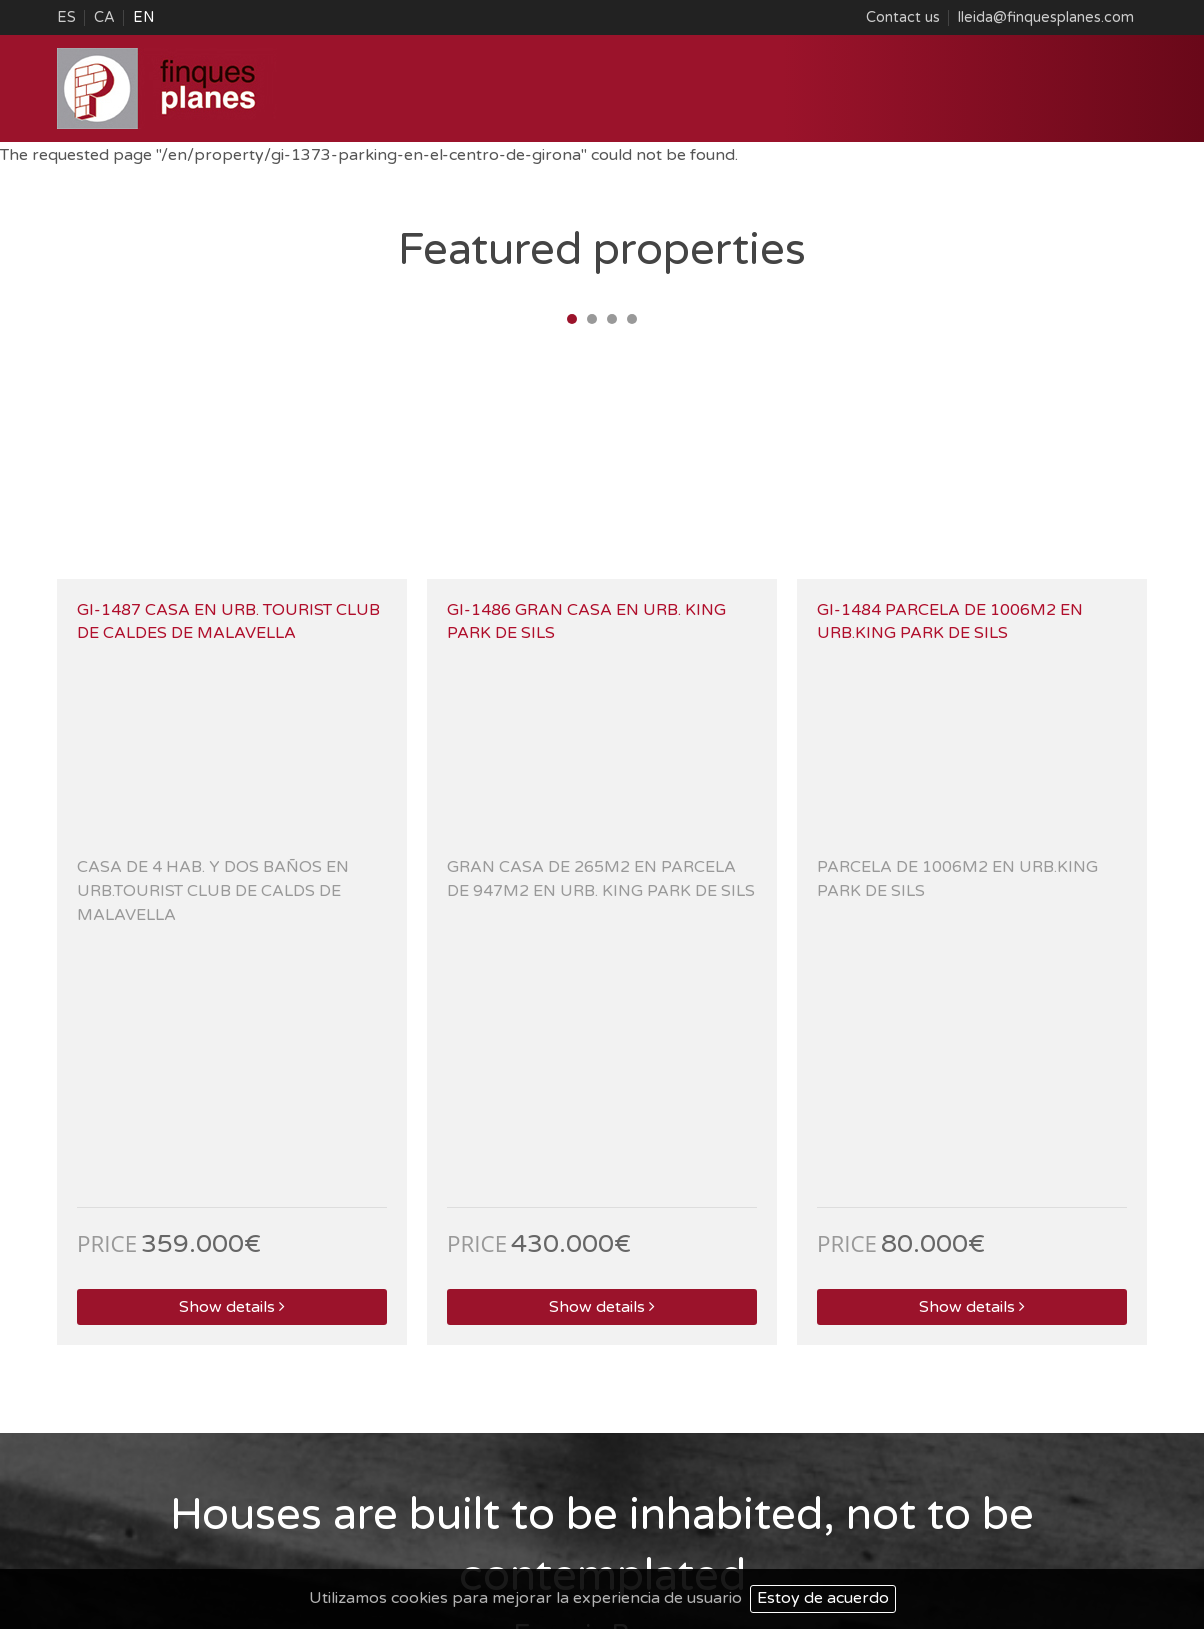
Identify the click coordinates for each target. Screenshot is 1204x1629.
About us (864, 1515)
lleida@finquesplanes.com (1046, 17)
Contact (1119, 1515)
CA (104, 17)
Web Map (1047, 1515)
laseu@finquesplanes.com (417, 1431)
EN (143, 17)
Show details (231, 842)
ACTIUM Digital (1094, 1542)
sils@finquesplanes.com (965, 1431)
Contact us (903, 17)
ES (66, 17)
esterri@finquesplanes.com (142, 1431)
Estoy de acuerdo (823, 1598)
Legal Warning (954, 1515)
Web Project (897, 1542)
